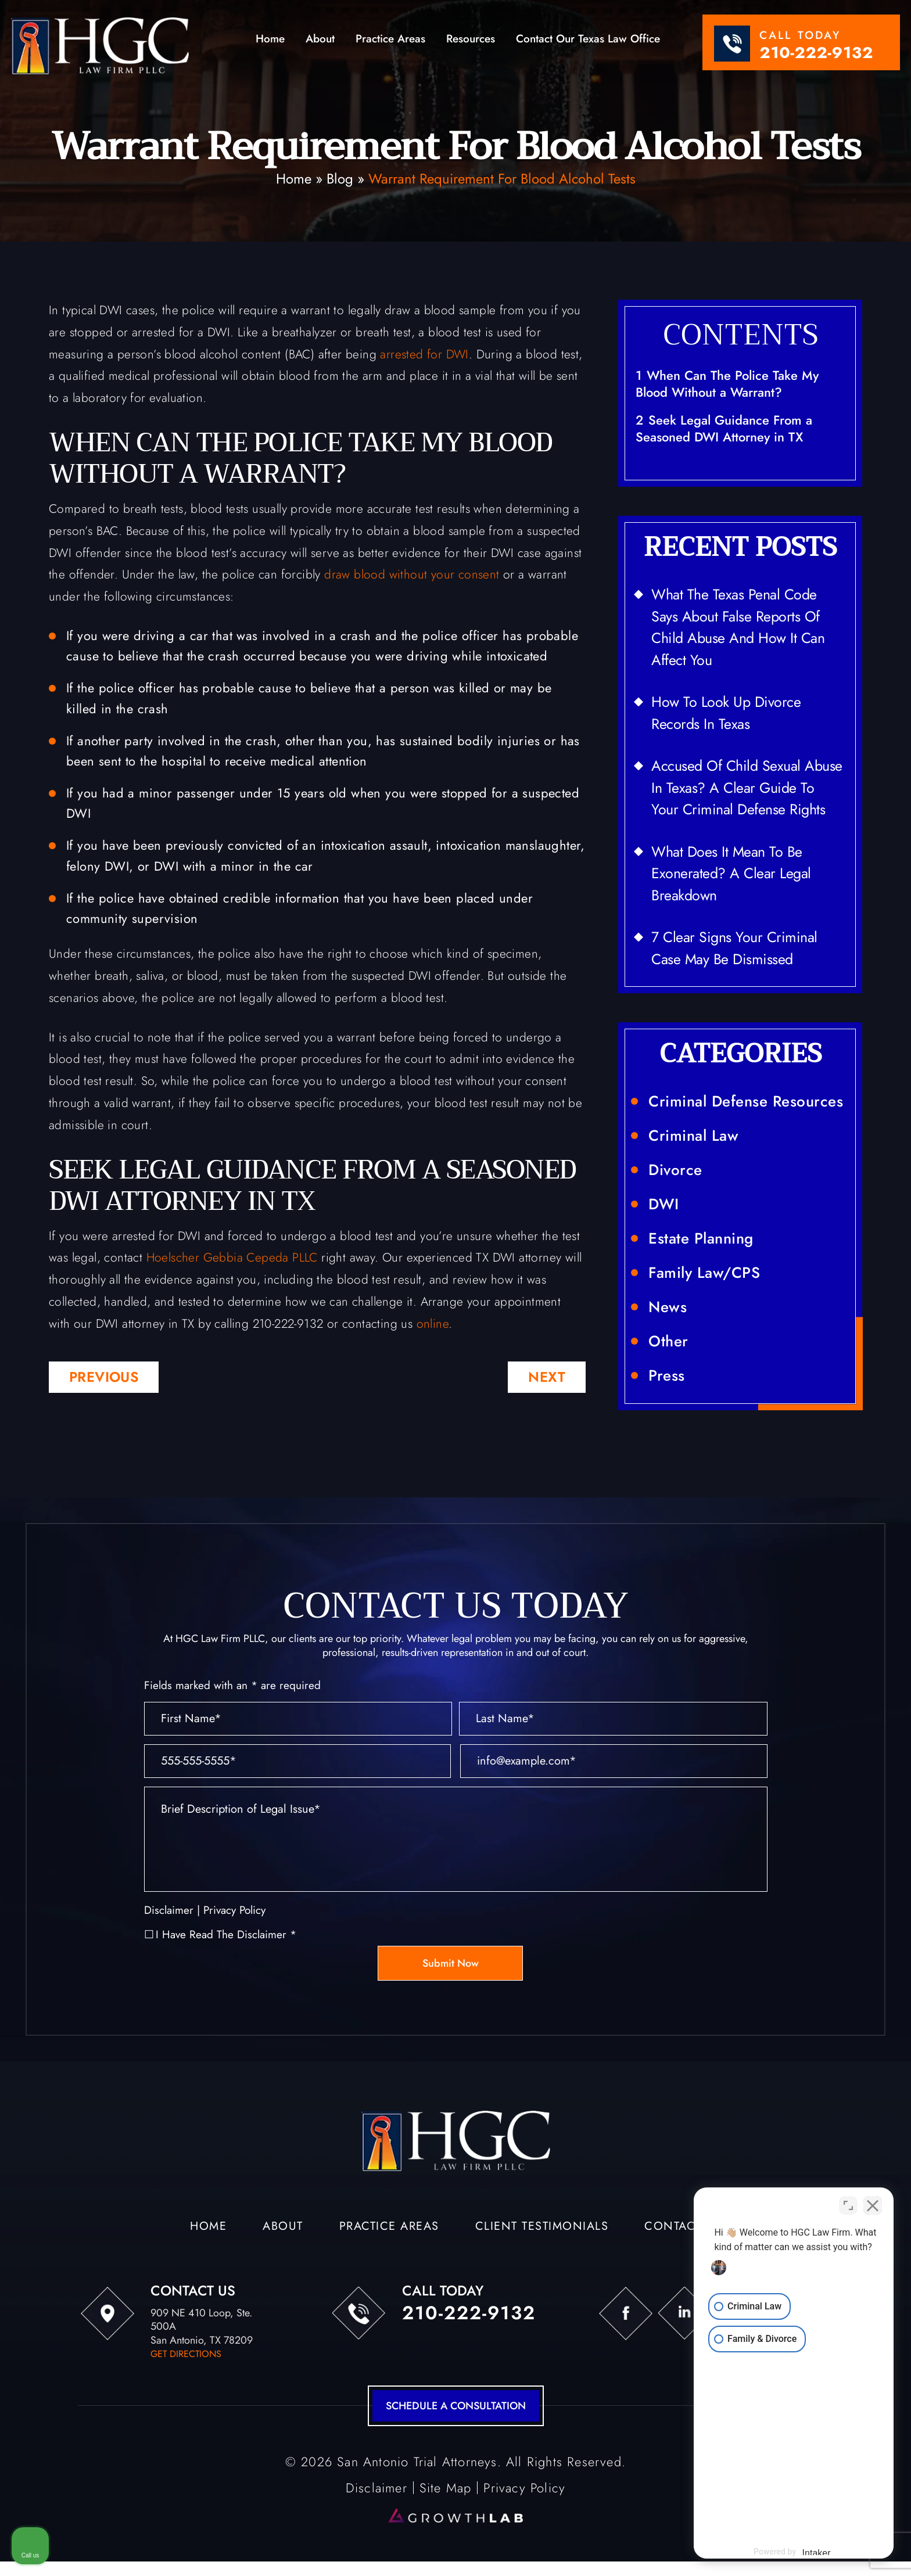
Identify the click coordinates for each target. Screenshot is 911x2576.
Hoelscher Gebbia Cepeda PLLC (232, 1257)
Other (668, 1341)
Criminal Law (693, 1135)
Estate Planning (701, 1238)
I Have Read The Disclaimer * (226, 1934)
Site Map (445, 2487)
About (320, 39)
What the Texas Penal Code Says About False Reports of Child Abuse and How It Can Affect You (737, 627)
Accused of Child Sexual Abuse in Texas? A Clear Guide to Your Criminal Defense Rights (746, 787)
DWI (663, 1204)
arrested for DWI (424, 354)
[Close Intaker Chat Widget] (872, 2205)
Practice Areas (390, 39)
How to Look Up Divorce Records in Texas (726, 712)
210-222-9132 (816, 53)
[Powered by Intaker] (811, 2551)
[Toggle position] (848, 2205)
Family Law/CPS (704, 1273)
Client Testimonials (542, 2227)
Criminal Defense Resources (745, 1101)
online (433, 1323)
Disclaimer (168, 1910)
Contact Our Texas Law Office (588, 39)
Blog (340, 178)
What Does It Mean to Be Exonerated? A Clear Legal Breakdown (731, 873)
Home (270, 39)
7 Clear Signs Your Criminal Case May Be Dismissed (734, 947)
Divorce (675, 1170)
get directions (185, 2354)
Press (666, 1375)
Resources (470, 39)
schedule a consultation (456, 2405)
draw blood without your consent (411, 574)
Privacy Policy (234, 1910)
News (667, 1307)
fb (625, 2313)
